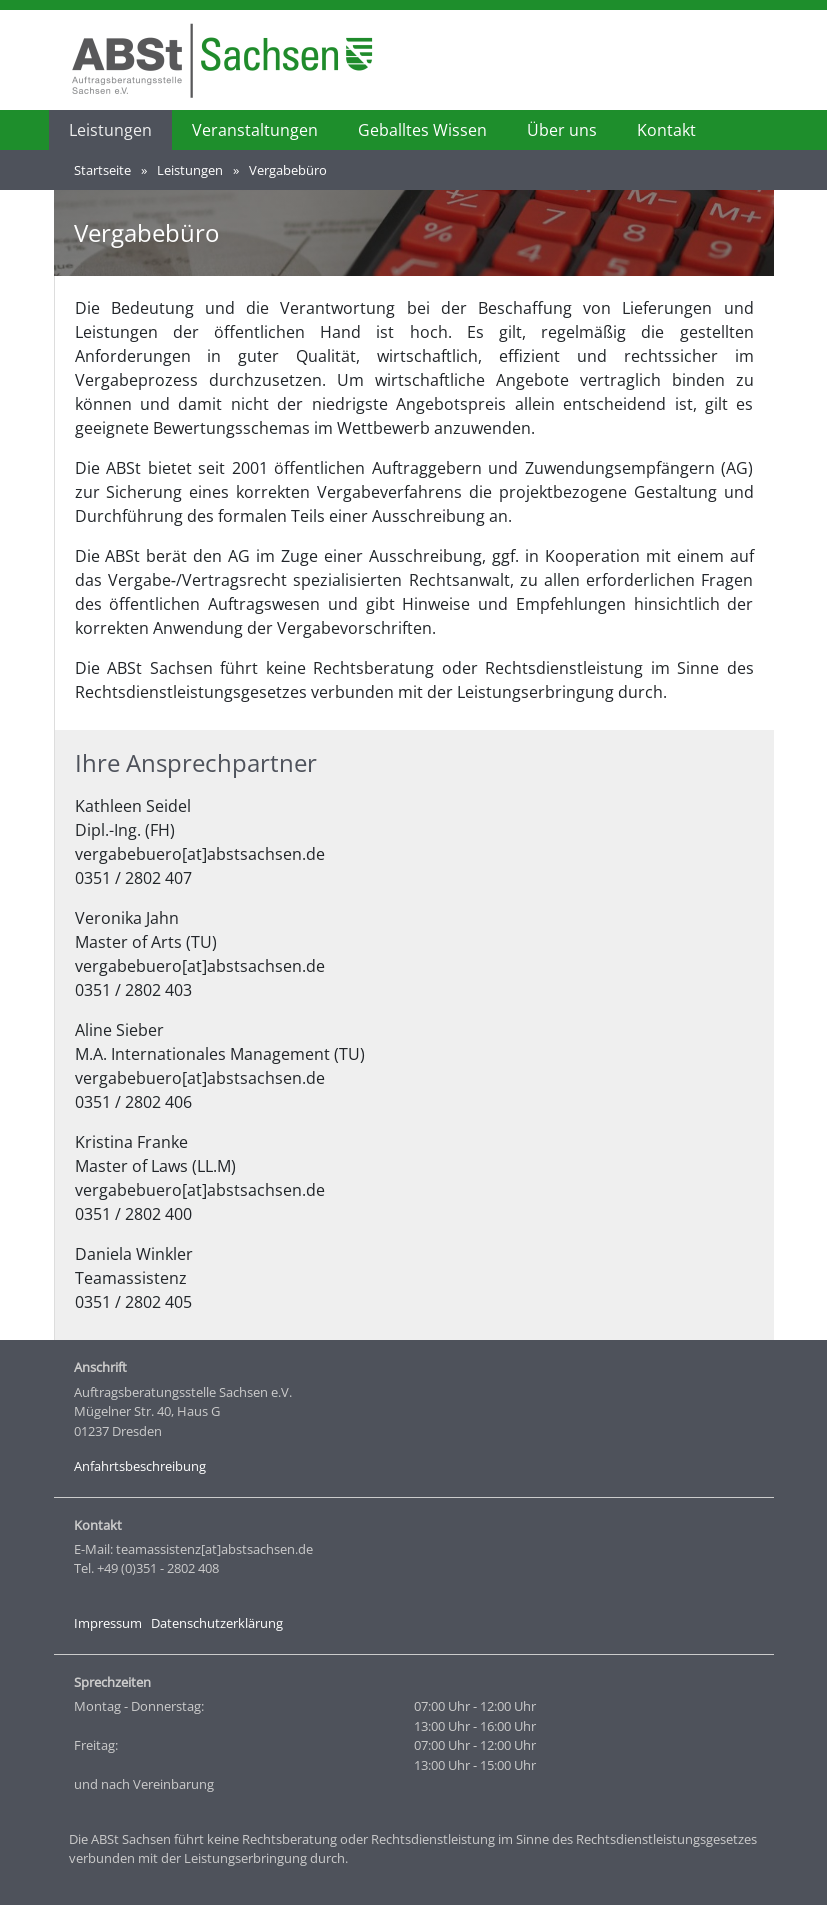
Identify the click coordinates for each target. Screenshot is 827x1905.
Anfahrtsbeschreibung (140, 1466)
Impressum (108, 1623)
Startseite (102, 170)
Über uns (562, 130)
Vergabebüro (288, 170)
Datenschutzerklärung (217, 1623)
